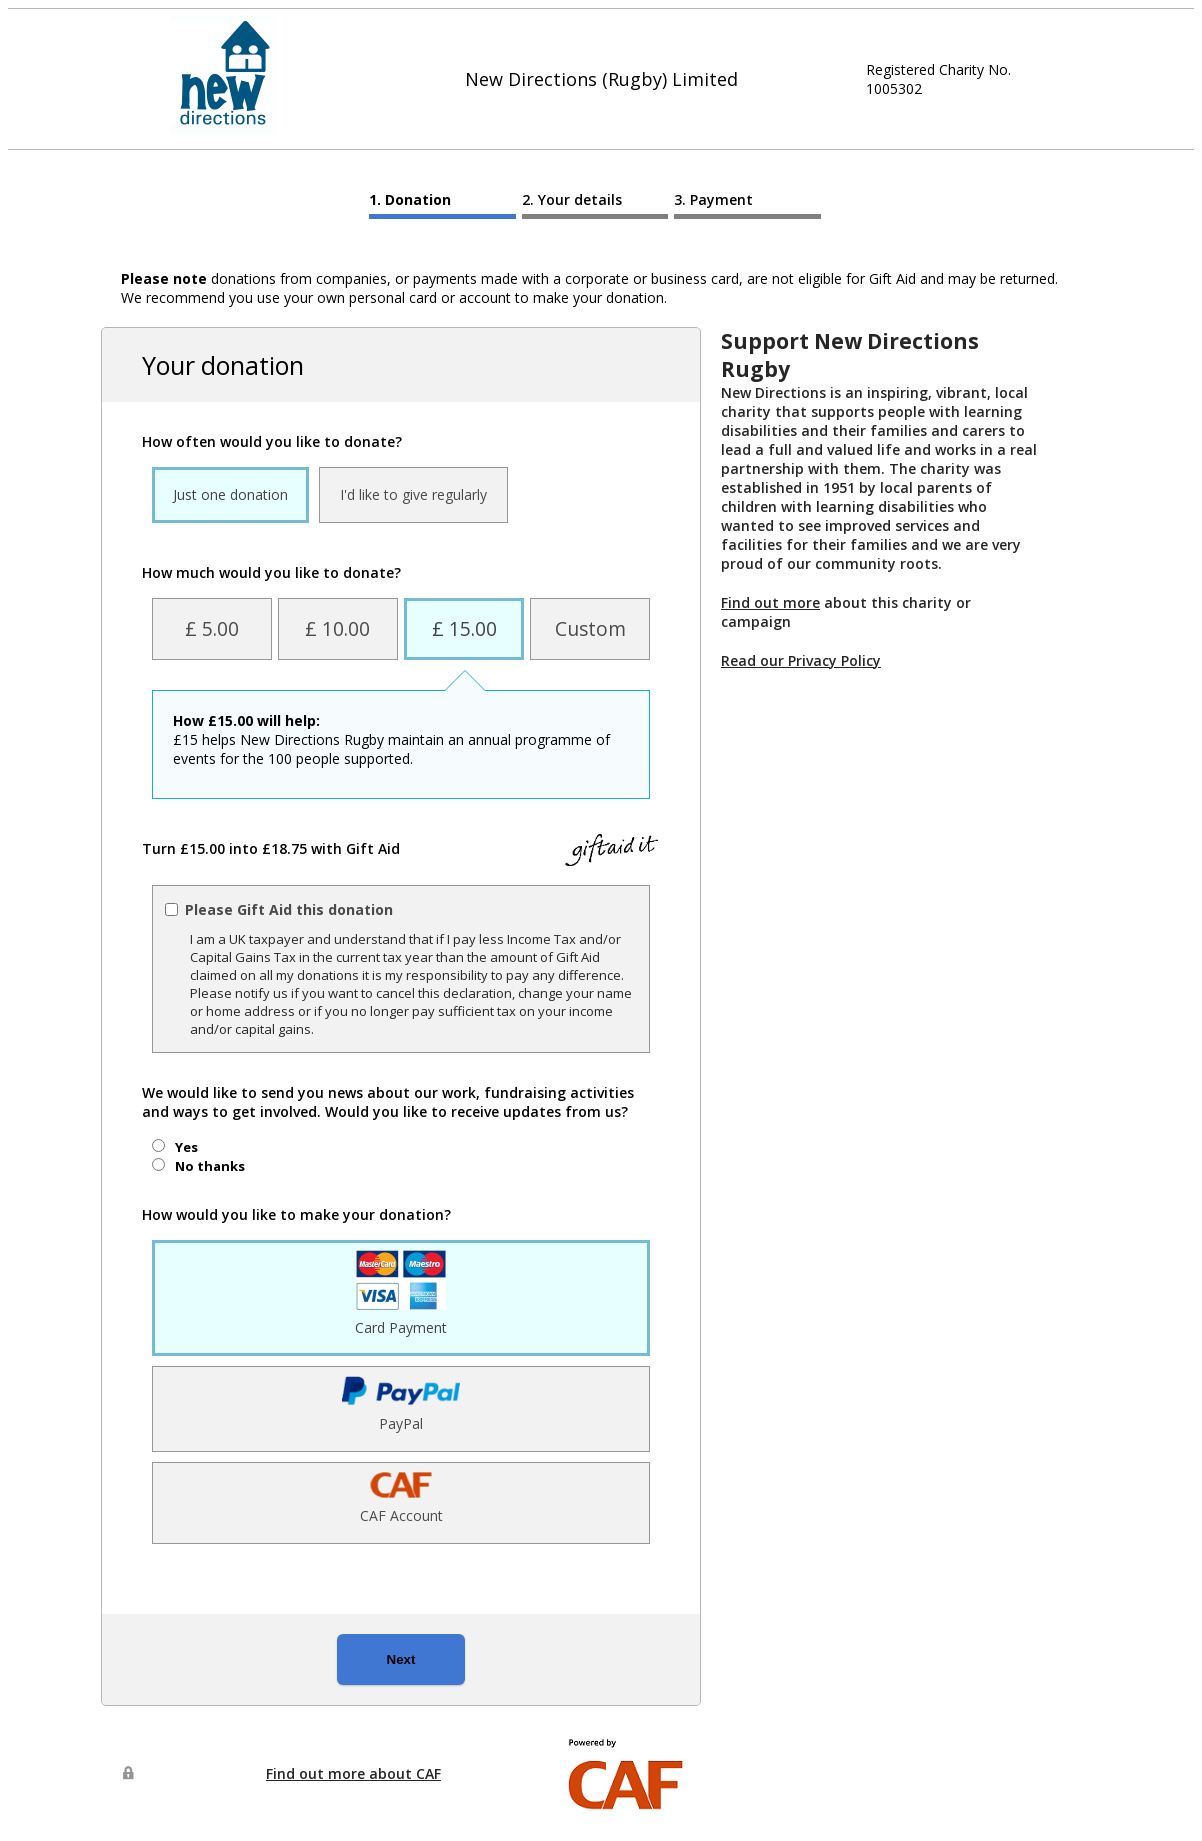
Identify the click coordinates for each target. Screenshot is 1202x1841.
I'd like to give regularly (413, 494)
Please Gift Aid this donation (289, 909)
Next (401, 1659)
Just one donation (230, 494)
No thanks (210, 1166)
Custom (590, 628)
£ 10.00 (337, 628)
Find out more (770, 602)
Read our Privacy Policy (801, 660)
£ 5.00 (212, 628)
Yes (186, 1147)
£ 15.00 (464, 628)
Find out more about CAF (353, 1773)
